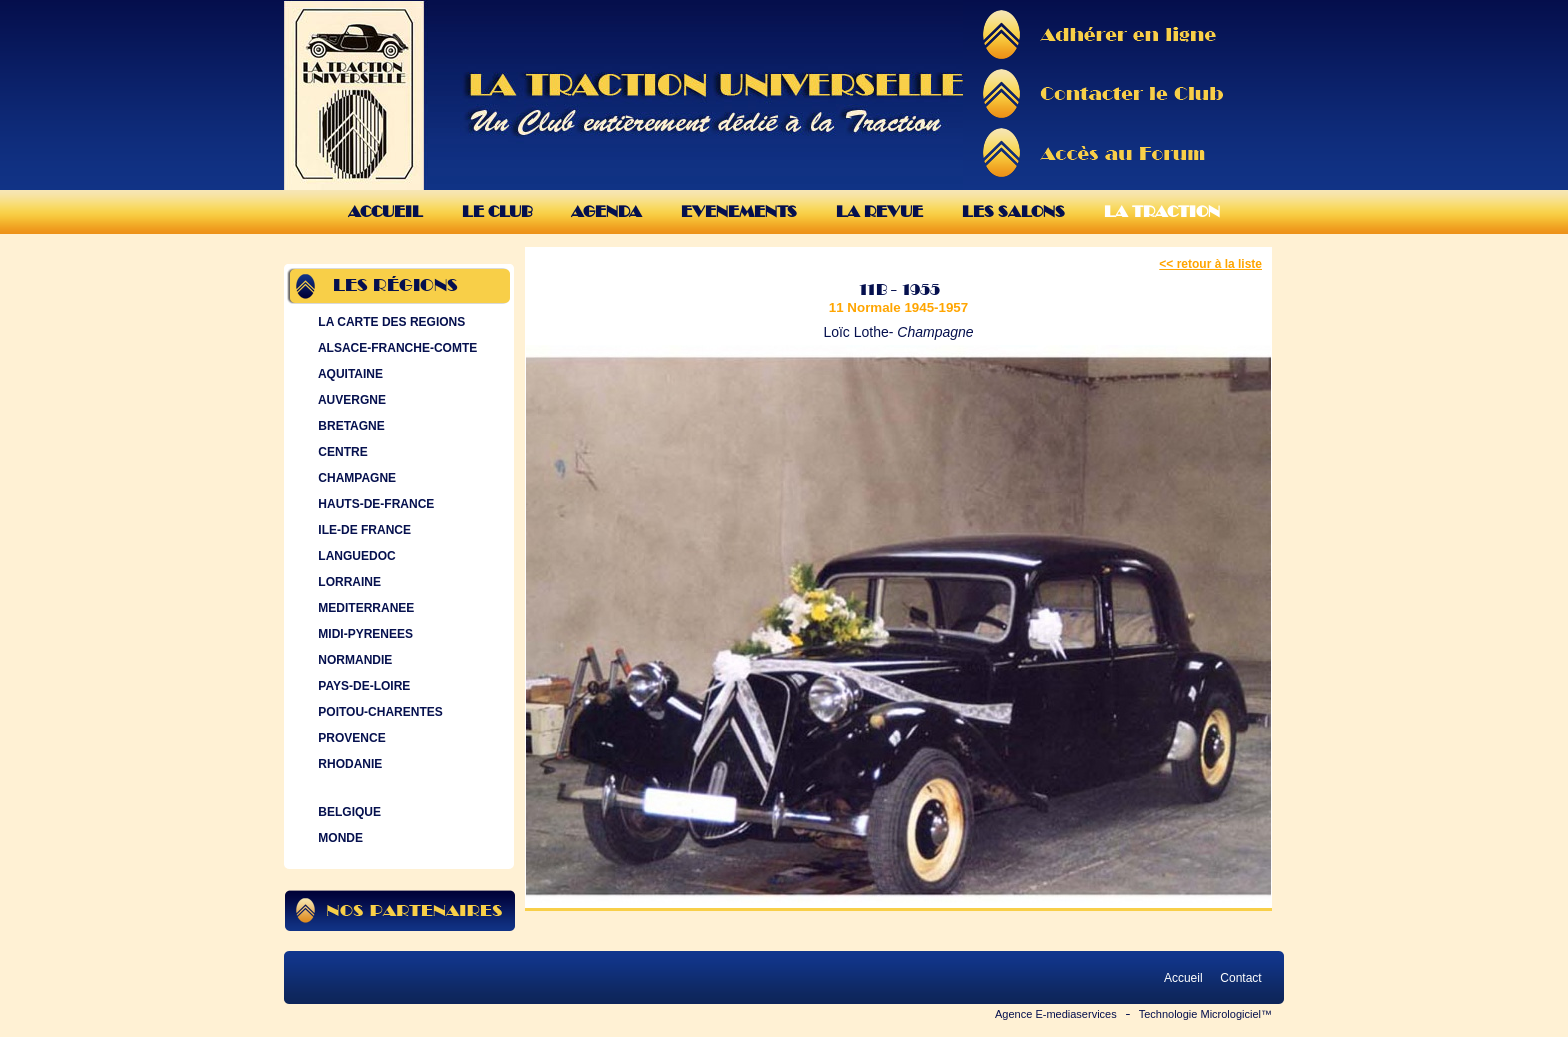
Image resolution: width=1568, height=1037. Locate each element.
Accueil (385, 211)
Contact (1241, 978)
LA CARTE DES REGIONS (389, 322)
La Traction (1162, 211)
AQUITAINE (348, 374)
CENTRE (341, 452)
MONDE (338, 838)
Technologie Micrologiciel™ (1205, 1014)
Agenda (606, 211)
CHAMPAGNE (355, 478)
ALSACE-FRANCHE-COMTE (395, 348)
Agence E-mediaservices (1056, 1014)
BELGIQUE (347, 812)
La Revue (879, 211)
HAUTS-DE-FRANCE (374, 504)
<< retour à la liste (1210, 264)
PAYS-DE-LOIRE (362, 686)
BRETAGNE (349, 426)
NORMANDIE (353, 660)
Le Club (497, 211)
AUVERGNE (350, 400)
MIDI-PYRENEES (363, 634)
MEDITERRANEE (364, 608)
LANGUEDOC (355, 556)
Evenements (739, 211)
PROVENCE (350, 738)
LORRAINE (347, 582)
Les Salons (1013, 211)
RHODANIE (348, 764)
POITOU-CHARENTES (378, 712)
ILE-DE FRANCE (362, 530)
